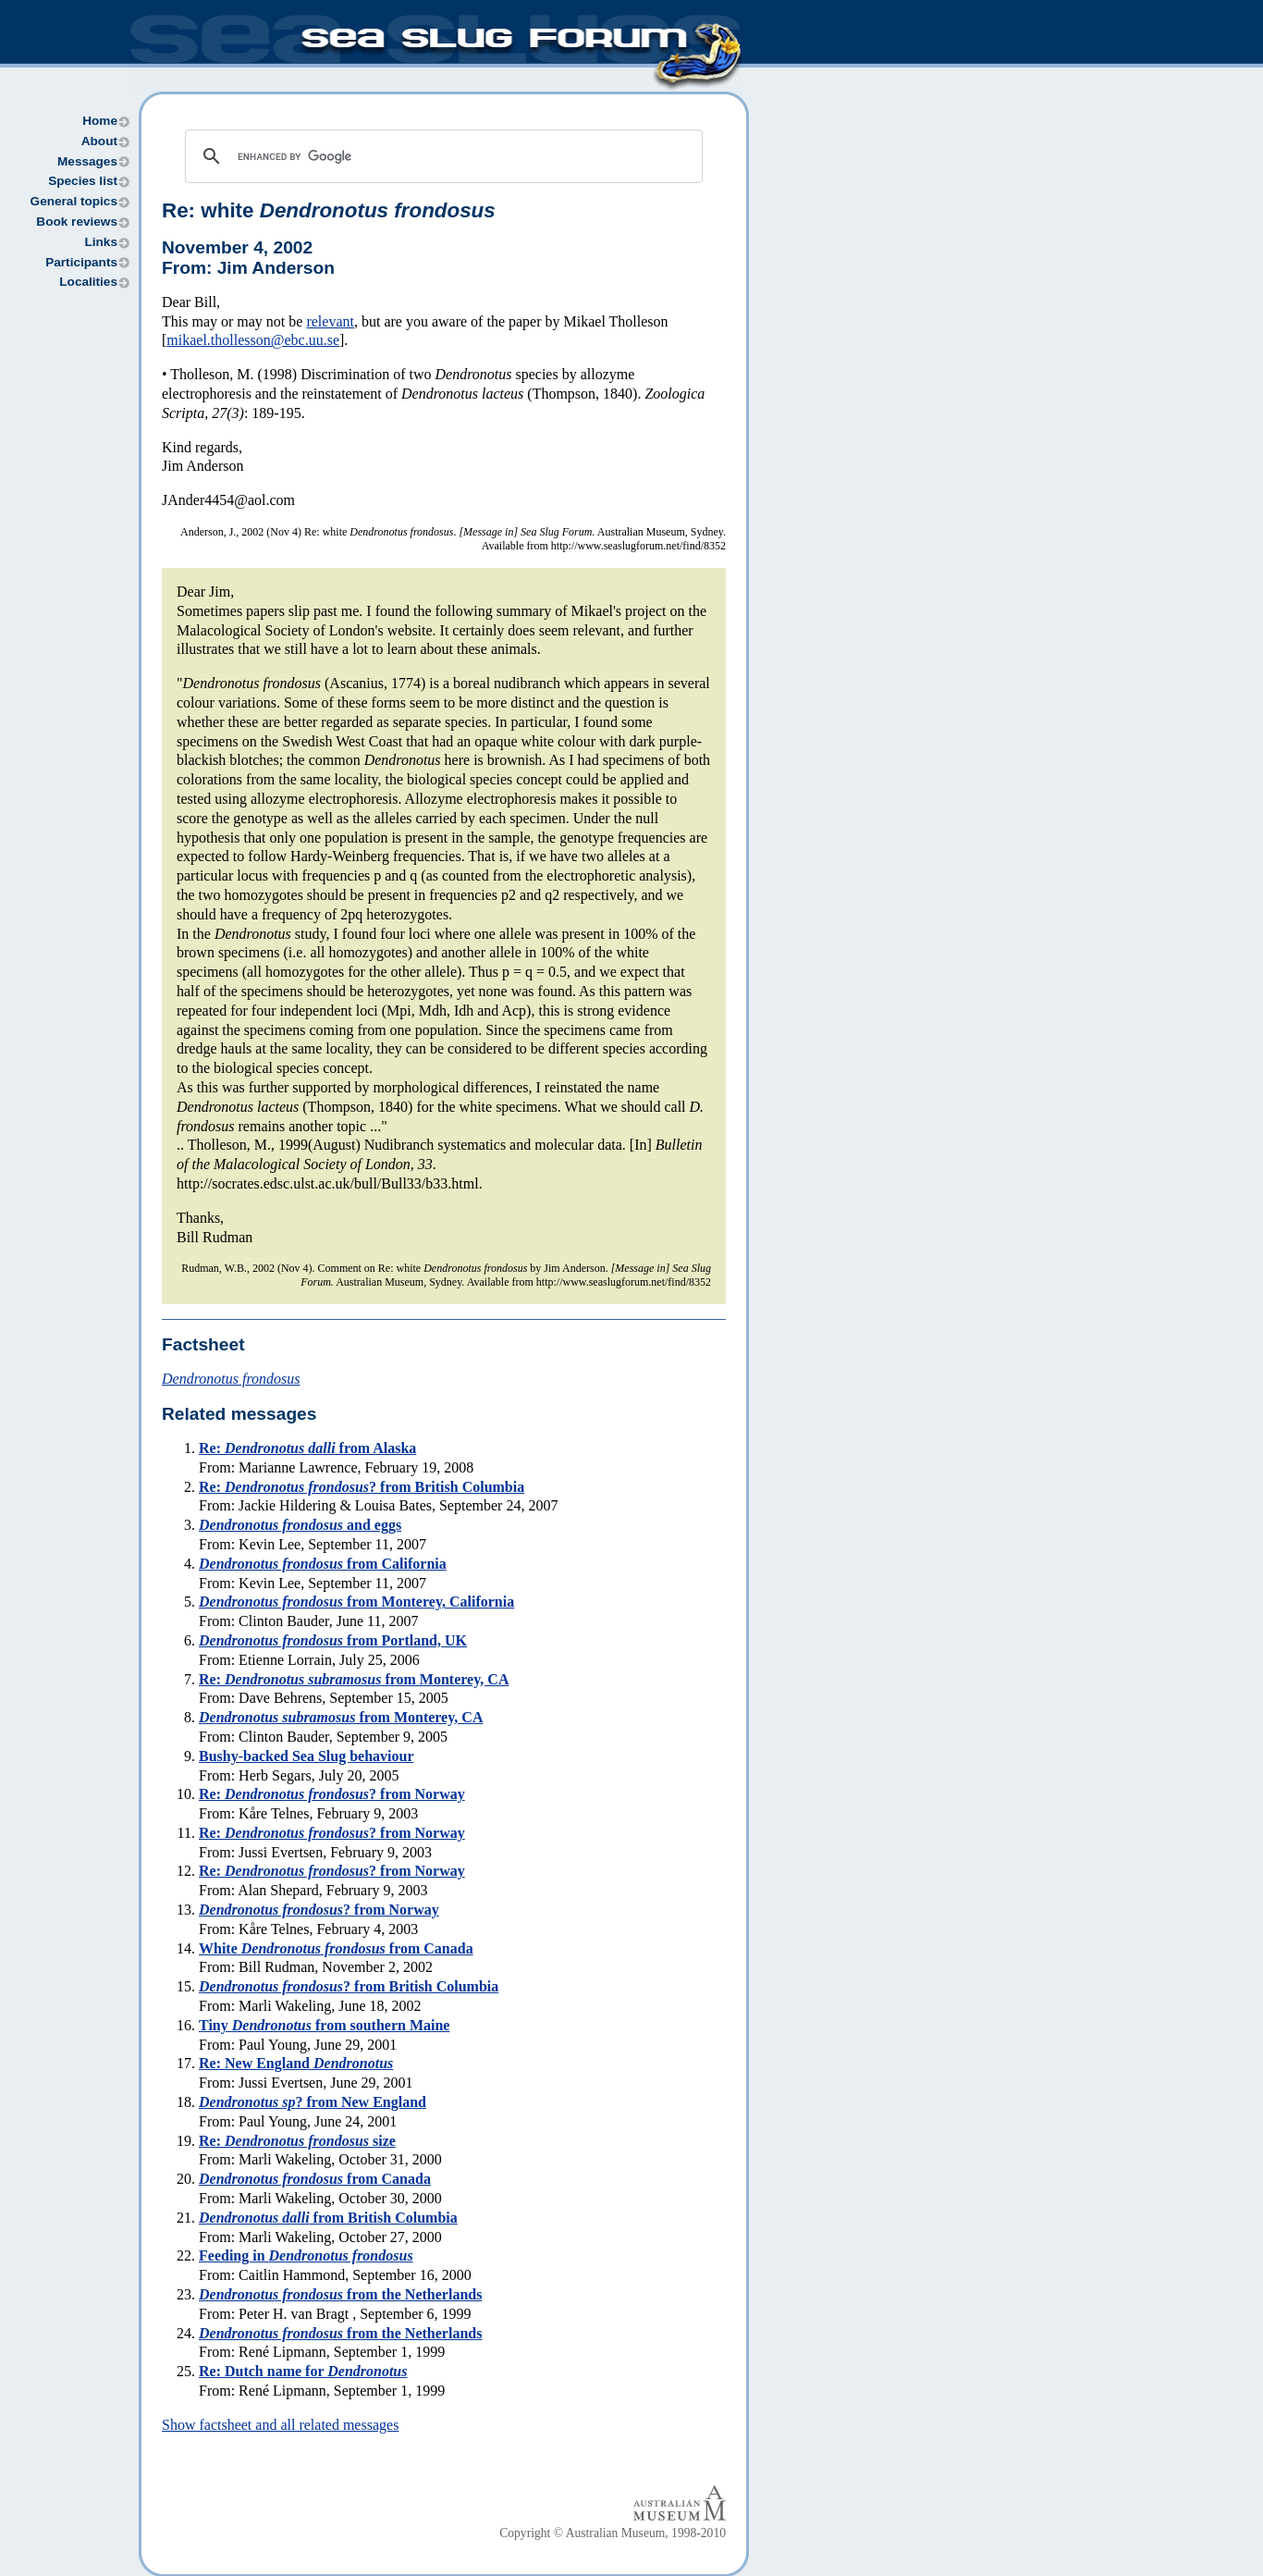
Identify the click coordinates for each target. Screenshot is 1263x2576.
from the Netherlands (340, 2294)
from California (323, 1563)
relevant (330, 321)
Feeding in (306, 2255)
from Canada (315, 2179)
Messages (87, 161)
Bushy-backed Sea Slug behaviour (306, 1756)
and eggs (300, 1525)
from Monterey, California (356, 1601)
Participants (81, 262)
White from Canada (336, 1948)
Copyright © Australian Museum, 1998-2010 (612, 2533)
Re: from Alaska (307, 1448)
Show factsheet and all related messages (280, 2425)
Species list (82, 181)
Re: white (329, 210)
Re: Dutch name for (303, 2371)
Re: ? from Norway (332, 1794)
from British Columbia (328, 2217)
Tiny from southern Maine (324, 2025)
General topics (74, 201)
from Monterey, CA (341, 1717)
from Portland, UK (333, 1640)
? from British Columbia (348, 1986)
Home (99, 121)
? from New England (312, 2102)
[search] (441, 156)
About (99, 141)
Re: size (297, 2141)
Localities (88, 282)
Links (100, 242)
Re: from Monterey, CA (354, 1679)
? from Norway (319, 1909)
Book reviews (76, 221)
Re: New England (296, 2063)
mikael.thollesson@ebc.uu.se (252, 340)
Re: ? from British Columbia (361, 1487)
